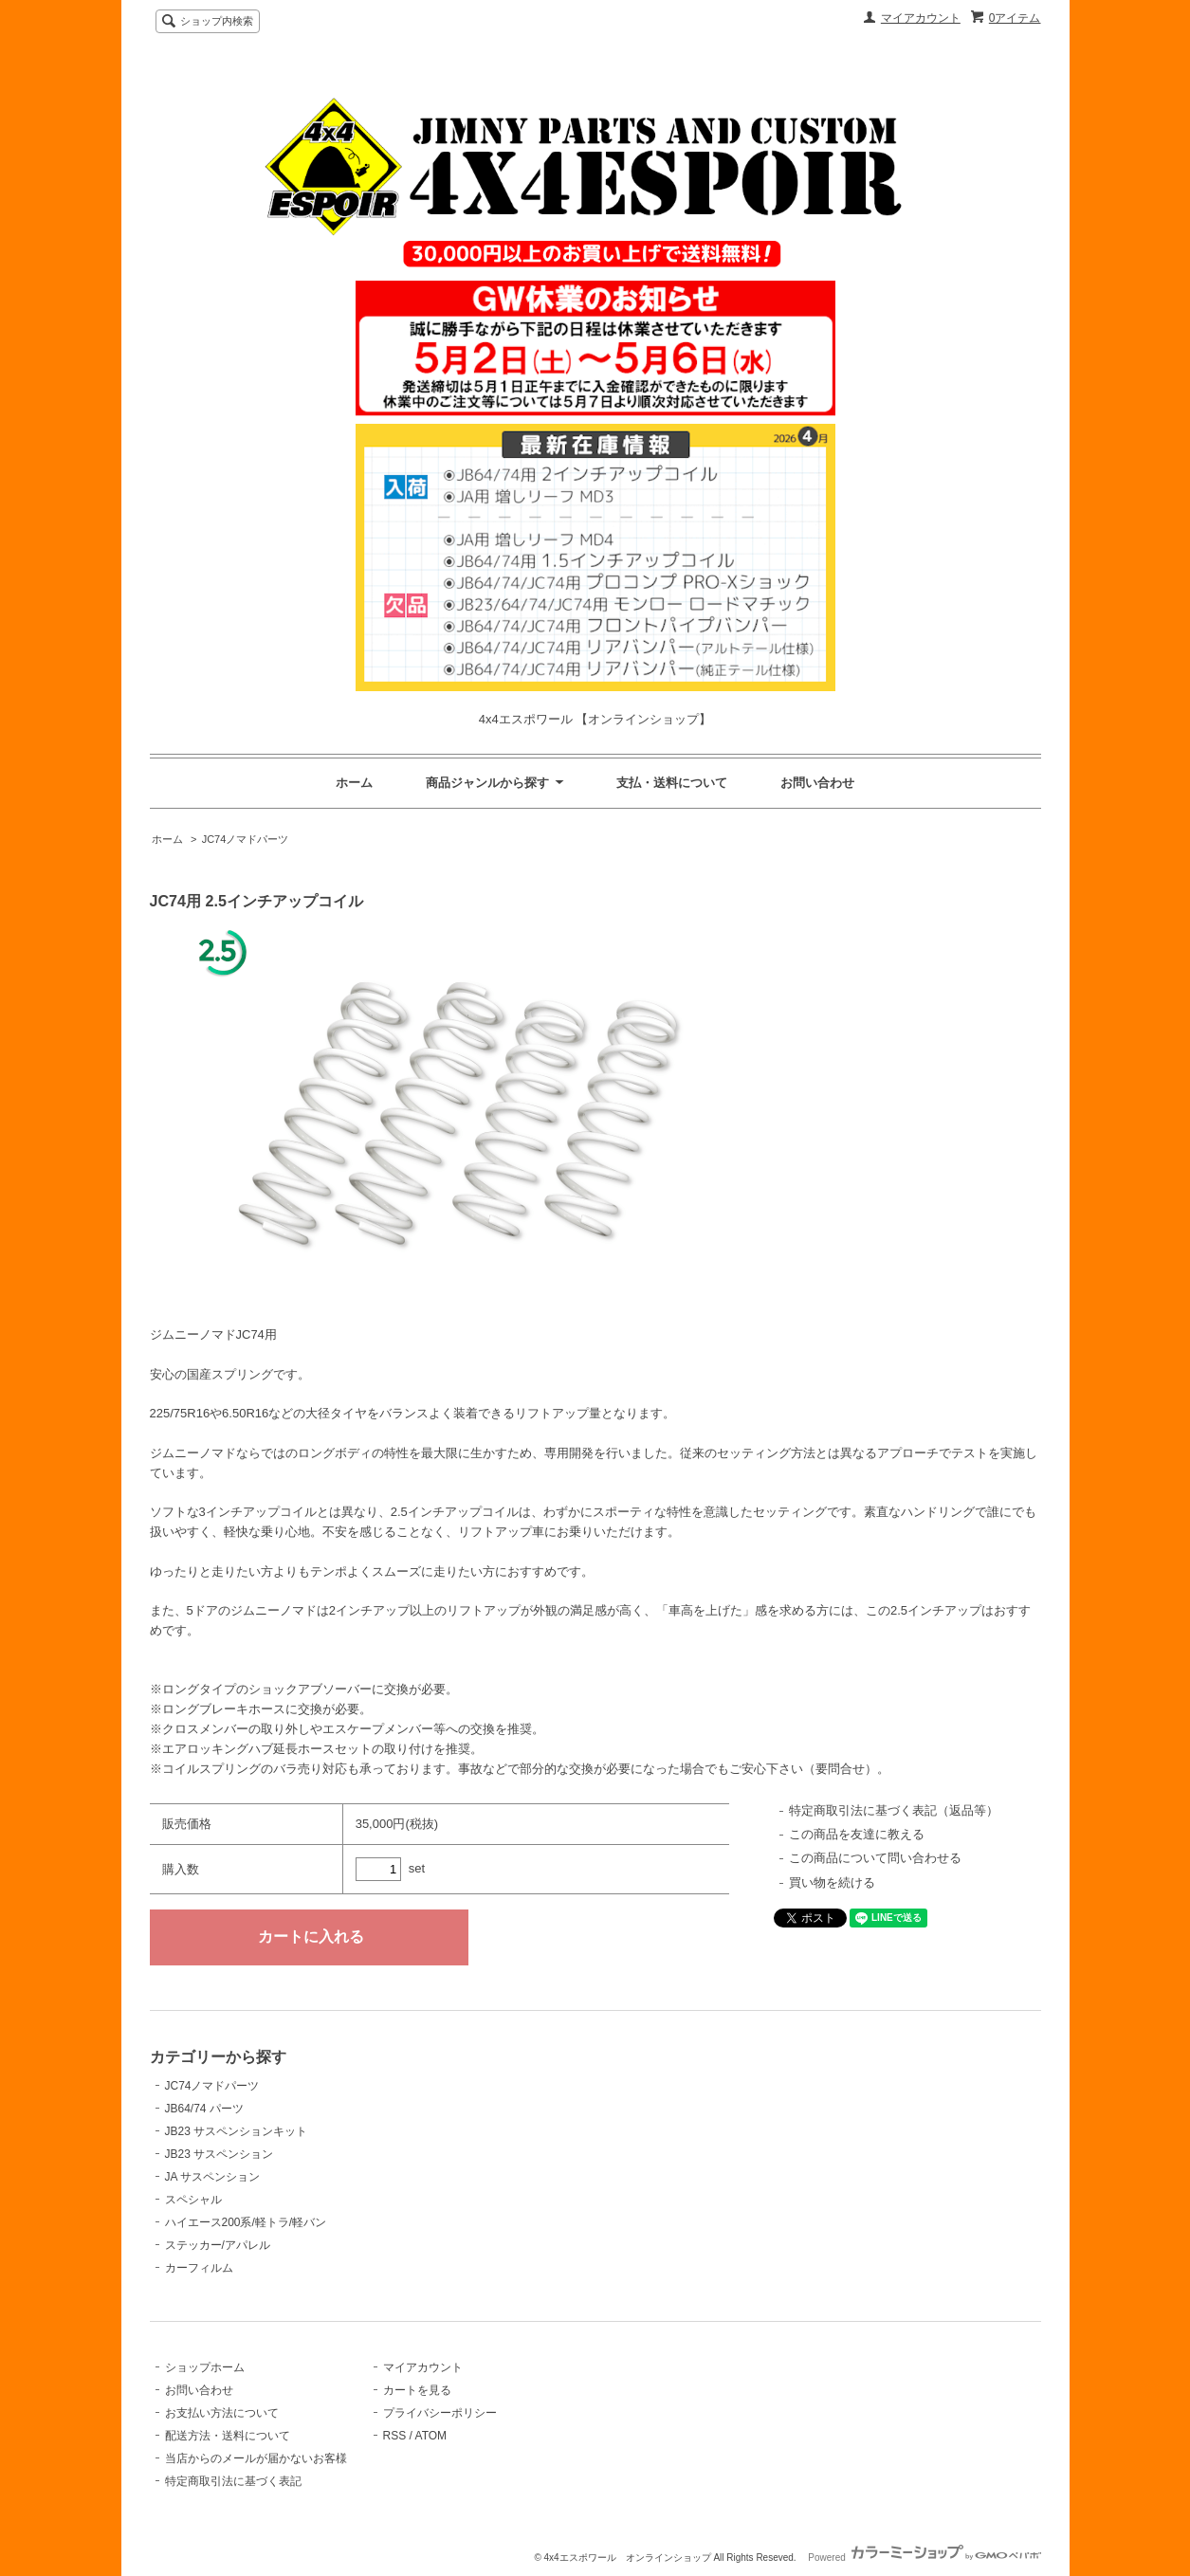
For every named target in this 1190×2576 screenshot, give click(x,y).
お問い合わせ (817, 783)
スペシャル (193, 2199)
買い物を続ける (832, 1882)
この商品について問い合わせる (875, 1858)
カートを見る (417, 2390)
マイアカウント (921, 18)
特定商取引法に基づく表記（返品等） (893, 1810)
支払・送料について (671, 783)
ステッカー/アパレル (217, 2245)
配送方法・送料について (227, 2435)
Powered (924, 2557)
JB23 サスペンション (219, 2154)
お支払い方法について (222, 2413)
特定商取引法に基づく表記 (233, 2481)
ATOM (431, 2435)
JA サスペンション (213, 2176)
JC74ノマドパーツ (245, 839)
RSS (395, 2435)
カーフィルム (199, 2268)
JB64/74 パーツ (204, 2108)
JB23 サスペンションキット (236, 2131)
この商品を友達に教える (857, 1834)
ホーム (354, 783)
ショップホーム (205, 2367)
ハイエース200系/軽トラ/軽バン (246, 2222)
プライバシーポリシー (440, 2413)
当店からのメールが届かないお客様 (256, 2458)
